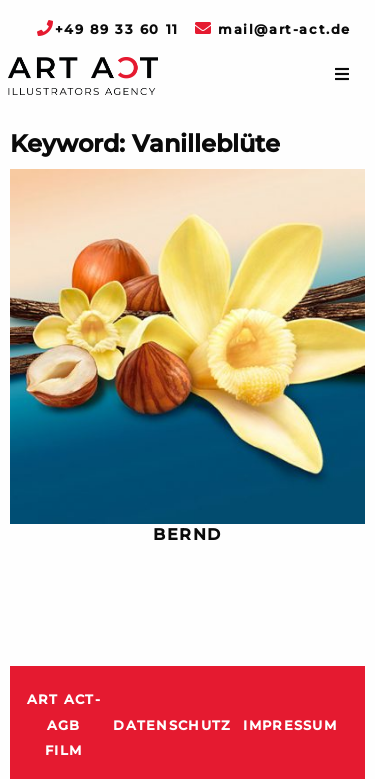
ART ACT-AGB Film (64, 725)
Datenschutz (172, 725)
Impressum (290, 725)
